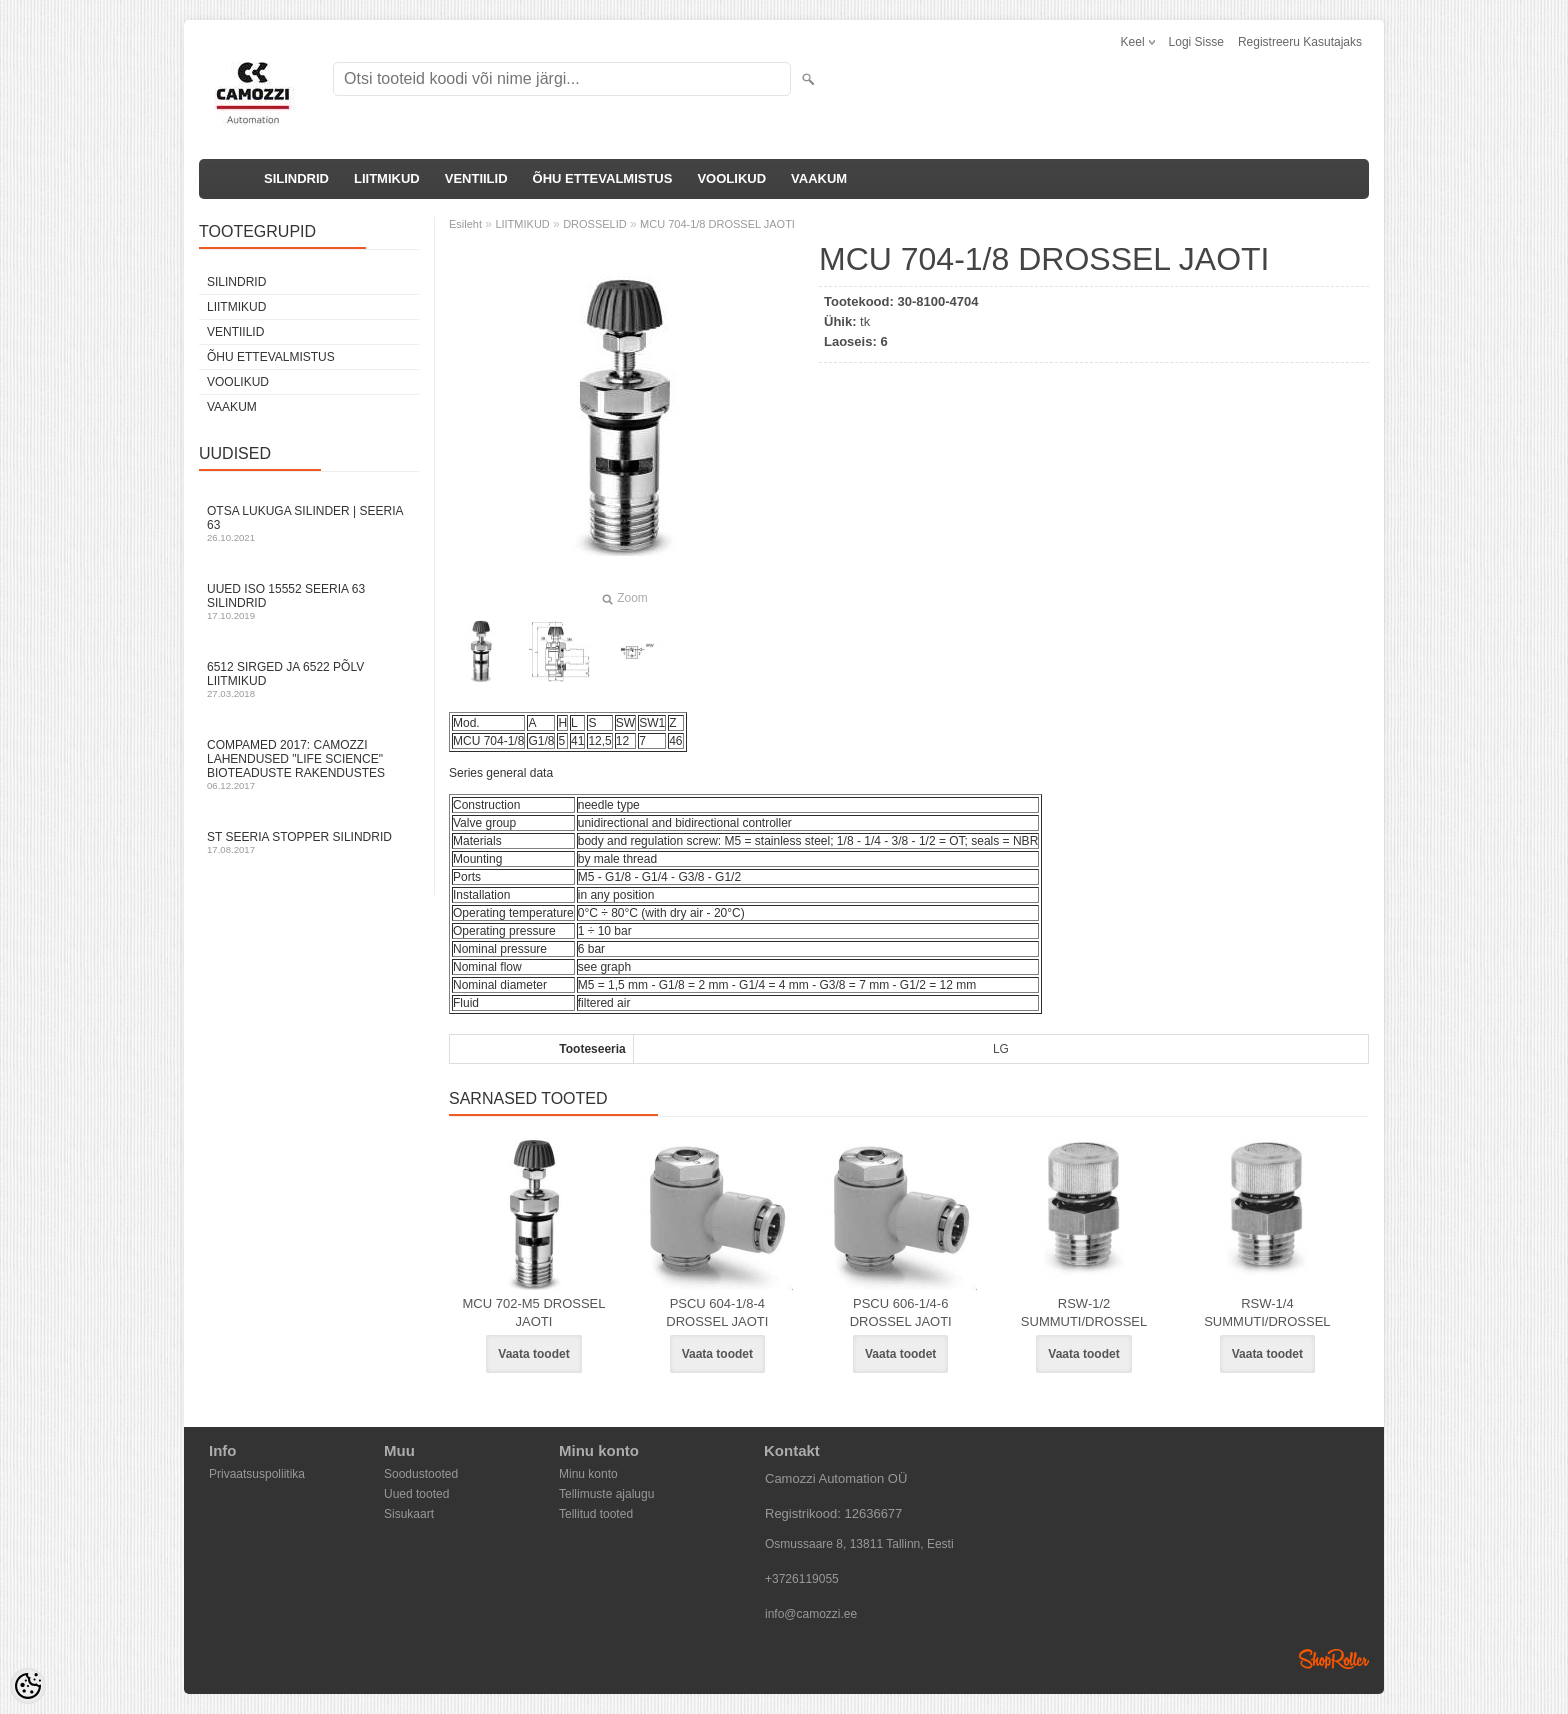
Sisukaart (409, 1514)
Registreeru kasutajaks (1300, 42)
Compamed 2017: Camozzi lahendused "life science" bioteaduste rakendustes (309, 764)
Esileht (465, 224)
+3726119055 (802, 1579)
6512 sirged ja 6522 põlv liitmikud (309, 679)
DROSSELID (595, 224)
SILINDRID (296, 178)
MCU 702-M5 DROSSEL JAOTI (533, 1312)
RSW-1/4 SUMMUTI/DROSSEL (1267, 1312)
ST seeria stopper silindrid (309, 842)
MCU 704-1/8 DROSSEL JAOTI (717, 224)
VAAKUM (819, 178)
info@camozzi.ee (811, 1614)
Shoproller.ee (1334, 1659)
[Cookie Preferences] (28, 1686)
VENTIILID (476, 178)
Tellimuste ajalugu (606, 1494)
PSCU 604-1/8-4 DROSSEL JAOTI (717, 1312)
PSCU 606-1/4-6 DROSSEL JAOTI (901, 1312)
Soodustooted (421, 1474)
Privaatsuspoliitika (257, 1474)
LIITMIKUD (387, 178)
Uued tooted (416, 1494)
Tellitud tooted (596, 1514)
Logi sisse (1196, 42)
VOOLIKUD (731, 178)
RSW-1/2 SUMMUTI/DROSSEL (1084, 1312)
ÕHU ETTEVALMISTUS (603, 178)
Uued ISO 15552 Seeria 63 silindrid (309, 601)
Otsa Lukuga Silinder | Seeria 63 (309, 523)
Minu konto (588, 1474)
